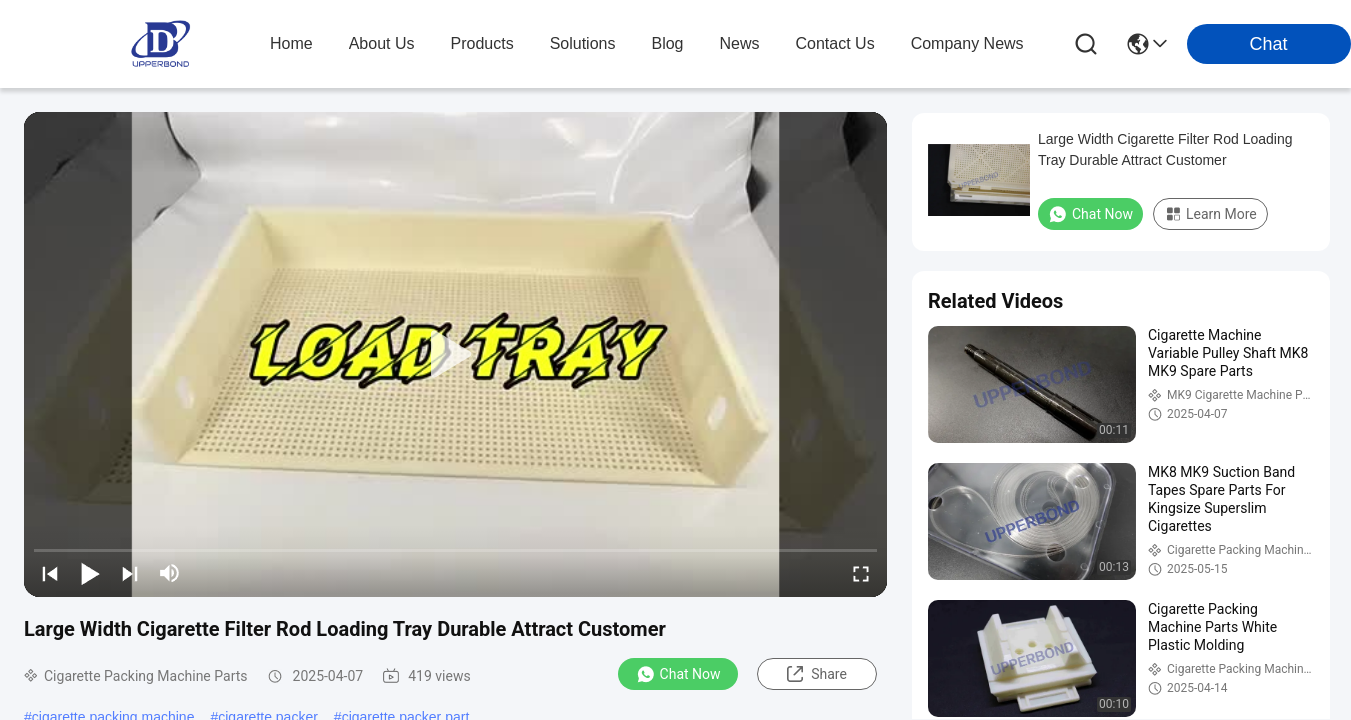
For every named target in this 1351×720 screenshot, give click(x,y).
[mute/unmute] (170, 573)
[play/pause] (90, 573)
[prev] (50, 573)
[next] (130, 573)
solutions (583, 43)
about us (382, 43)
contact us (835, 43)
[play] (456, 355)
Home (291, 43)
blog (667, 43)
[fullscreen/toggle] (861, 573)
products (482, 43)
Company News (967, 43)
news (740, 43)
